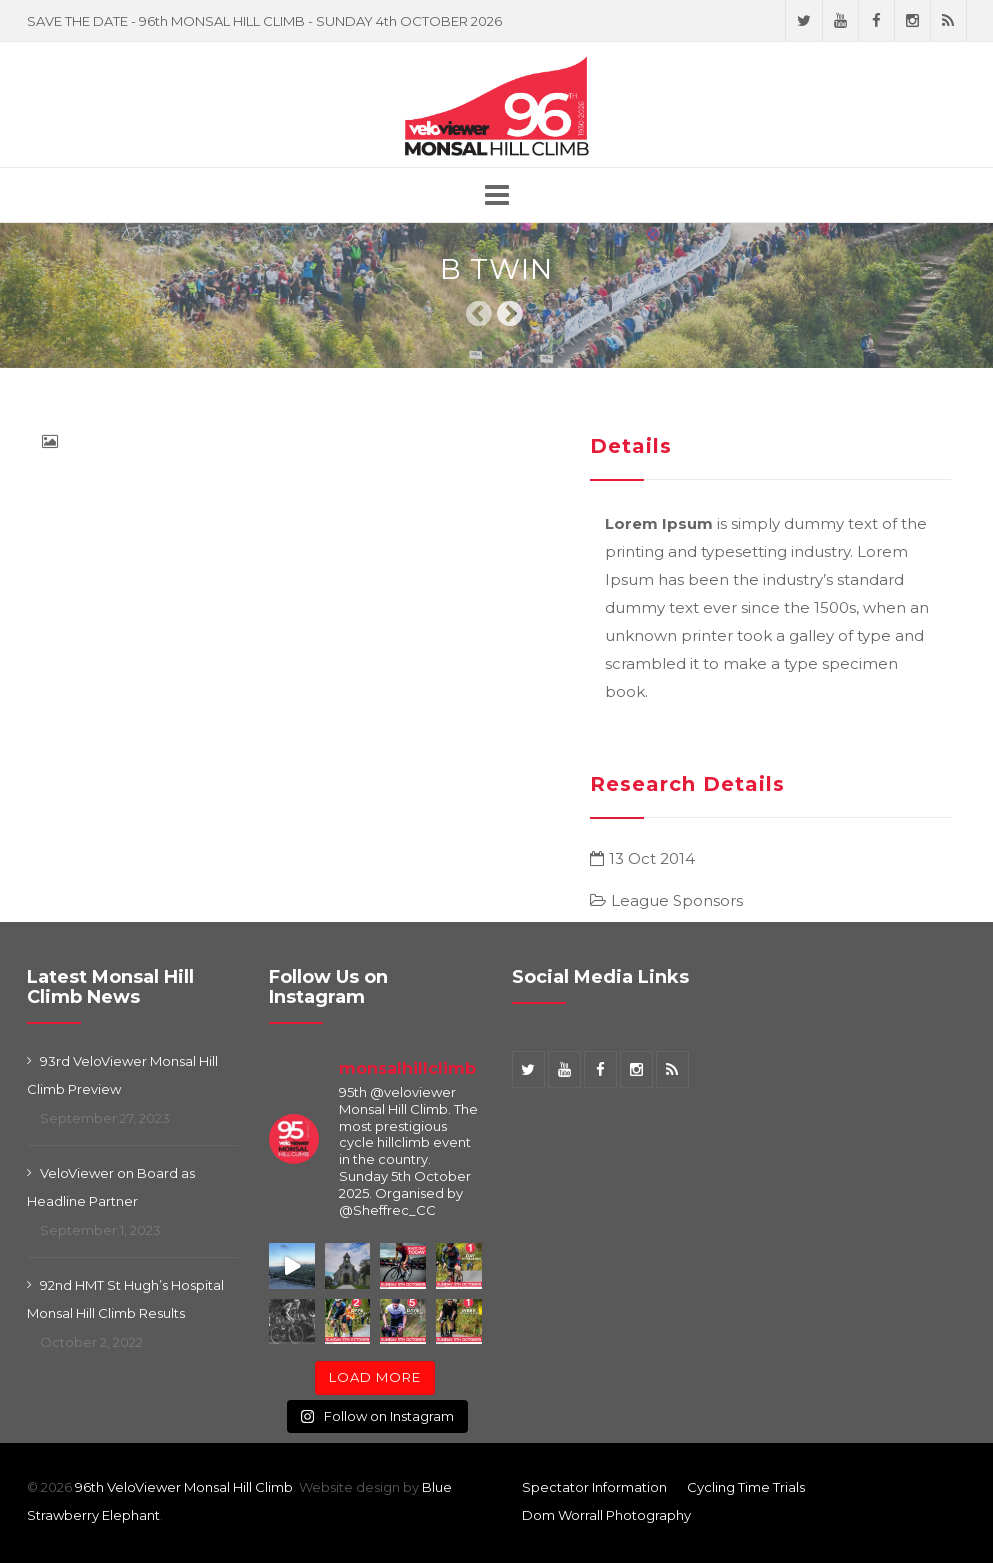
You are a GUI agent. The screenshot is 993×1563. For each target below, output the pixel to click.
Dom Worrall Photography (606, 1515)
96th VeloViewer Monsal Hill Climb (184, 1487)
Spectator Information (594, 1487)
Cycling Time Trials (746, 1487)
